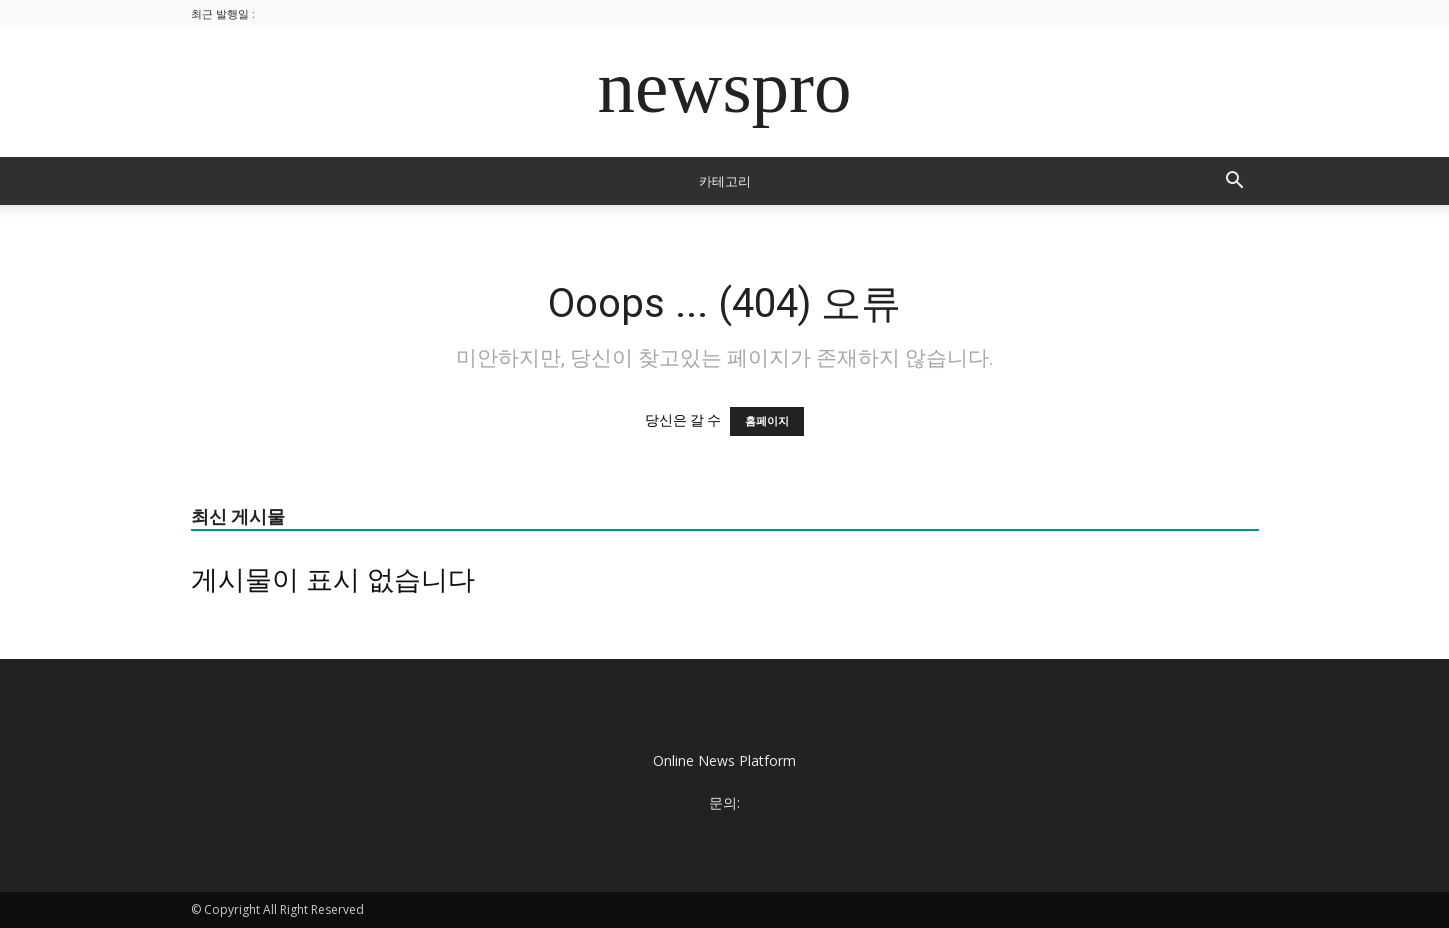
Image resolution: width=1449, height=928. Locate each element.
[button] (1235, 182)
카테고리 (725, 181)
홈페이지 (767, 421)
